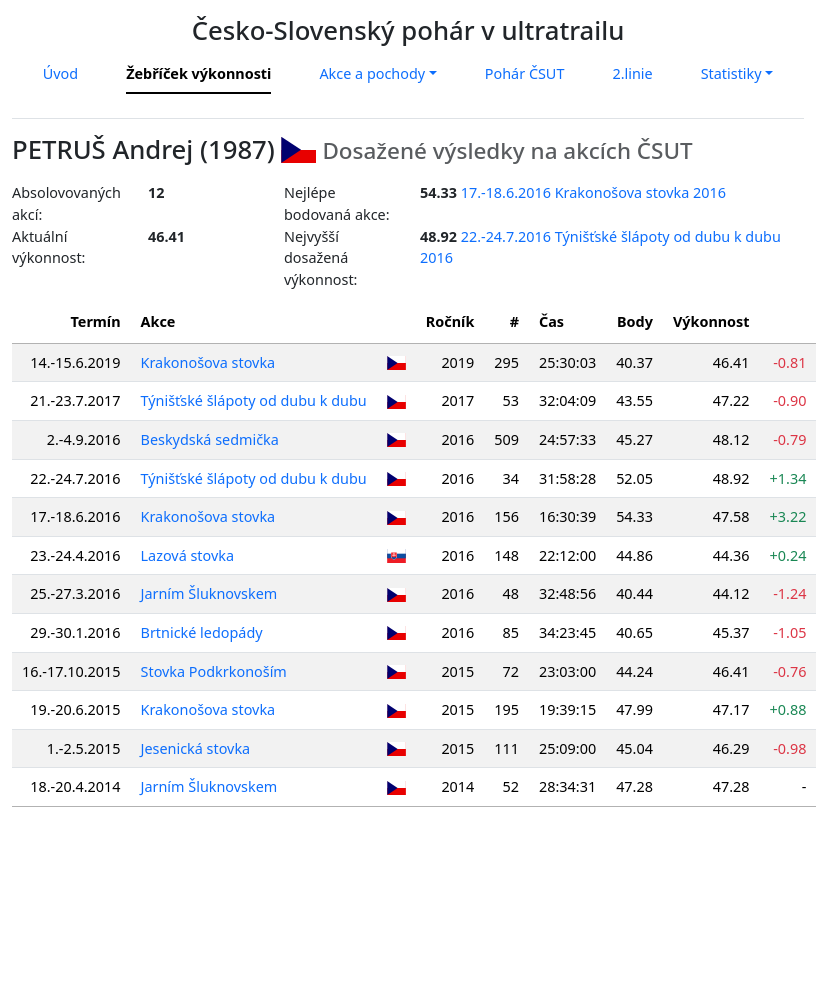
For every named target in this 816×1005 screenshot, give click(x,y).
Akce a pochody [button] (372, 73)
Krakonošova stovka (208, 362)
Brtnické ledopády (202, 632)
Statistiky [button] (731, 73)
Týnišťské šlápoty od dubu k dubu (254, 400)
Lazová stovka (188, 555)
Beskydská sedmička (210, 439)
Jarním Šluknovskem (209, 593)
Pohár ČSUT (525, 73)
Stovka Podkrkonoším (214, 671)
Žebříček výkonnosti (198, 73)
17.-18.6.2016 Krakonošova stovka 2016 (593, 192)
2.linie (632, 73)
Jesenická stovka (196, 748)
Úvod (60, 73)
